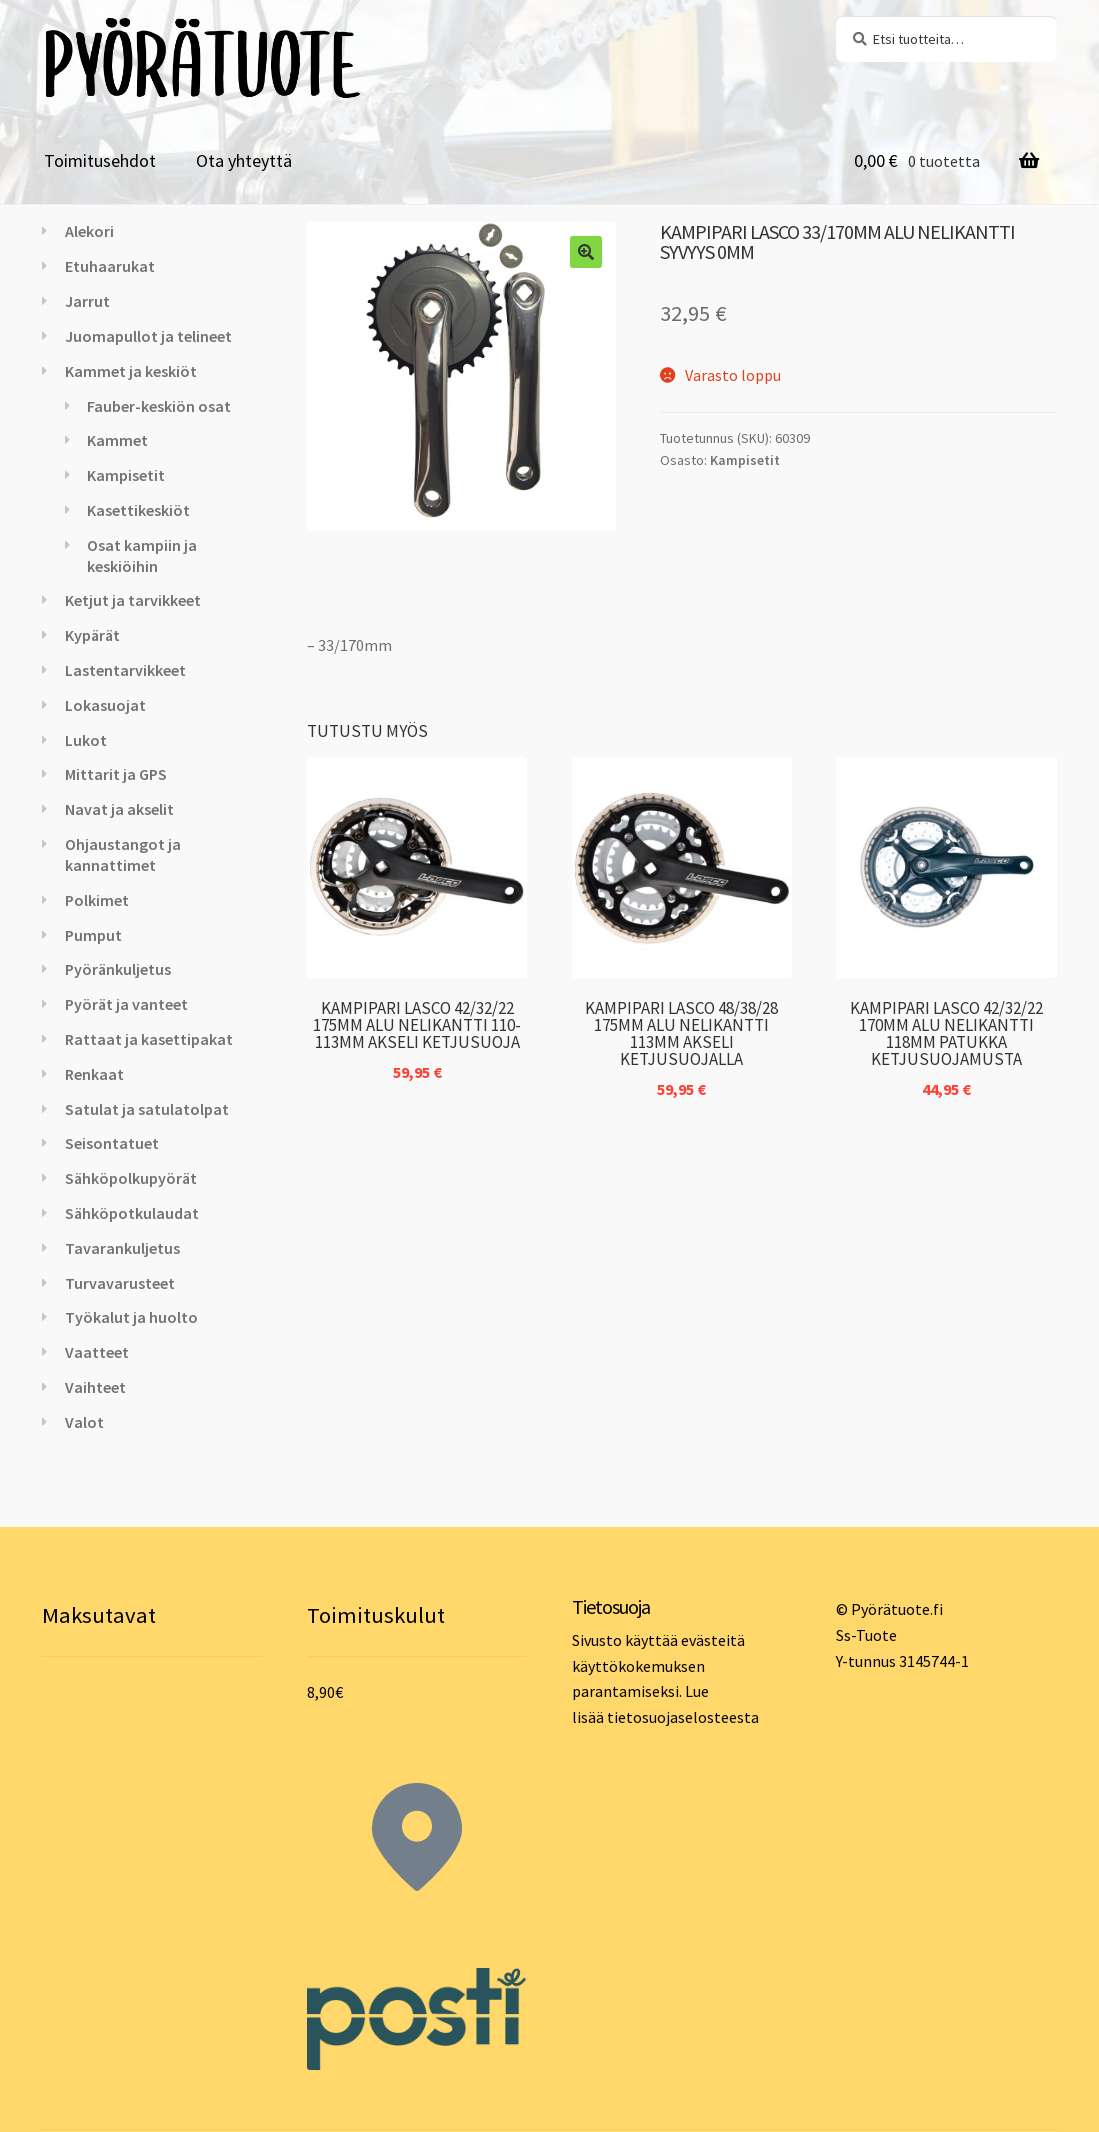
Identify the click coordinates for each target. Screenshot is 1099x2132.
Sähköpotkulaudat (132, 1213)
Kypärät (92, 635)
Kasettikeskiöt (138, 510)
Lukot (86, 740)
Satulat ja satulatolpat (147, 1109)
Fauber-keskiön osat (159, 406)
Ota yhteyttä (244, 160)
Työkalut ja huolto (131, 1317)
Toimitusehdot (100, 160)
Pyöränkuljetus (118, 969)
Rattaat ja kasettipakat (149, 1039)
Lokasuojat (105, 705)
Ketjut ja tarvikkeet (133, 600)
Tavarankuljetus (122, 1248)
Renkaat (94, 1074)
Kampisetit (745, 460)
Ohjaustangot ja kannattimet (123, 854)
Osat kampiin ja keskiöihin (142, 555)
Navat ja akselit (119, 809)
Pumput (93, 935)
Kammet (117, 440)
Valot (84, 1422)
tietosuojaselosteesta (683, 1717)
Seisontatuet (112, 1143)
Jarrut (87, 301)
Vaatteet (97, 1352)
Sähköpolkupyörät (131, 1178)
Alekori (89, 231)
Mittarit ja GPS (116, 774)
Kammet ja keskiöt (131, 371)
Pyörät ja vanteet (126, 1004)
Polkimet (97, 900)
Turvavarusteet (120, 1283)
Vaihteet (95, 1387)
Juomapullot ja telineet (148, 336)
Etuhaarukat (110, 266)
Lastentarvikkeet (125, 670)
